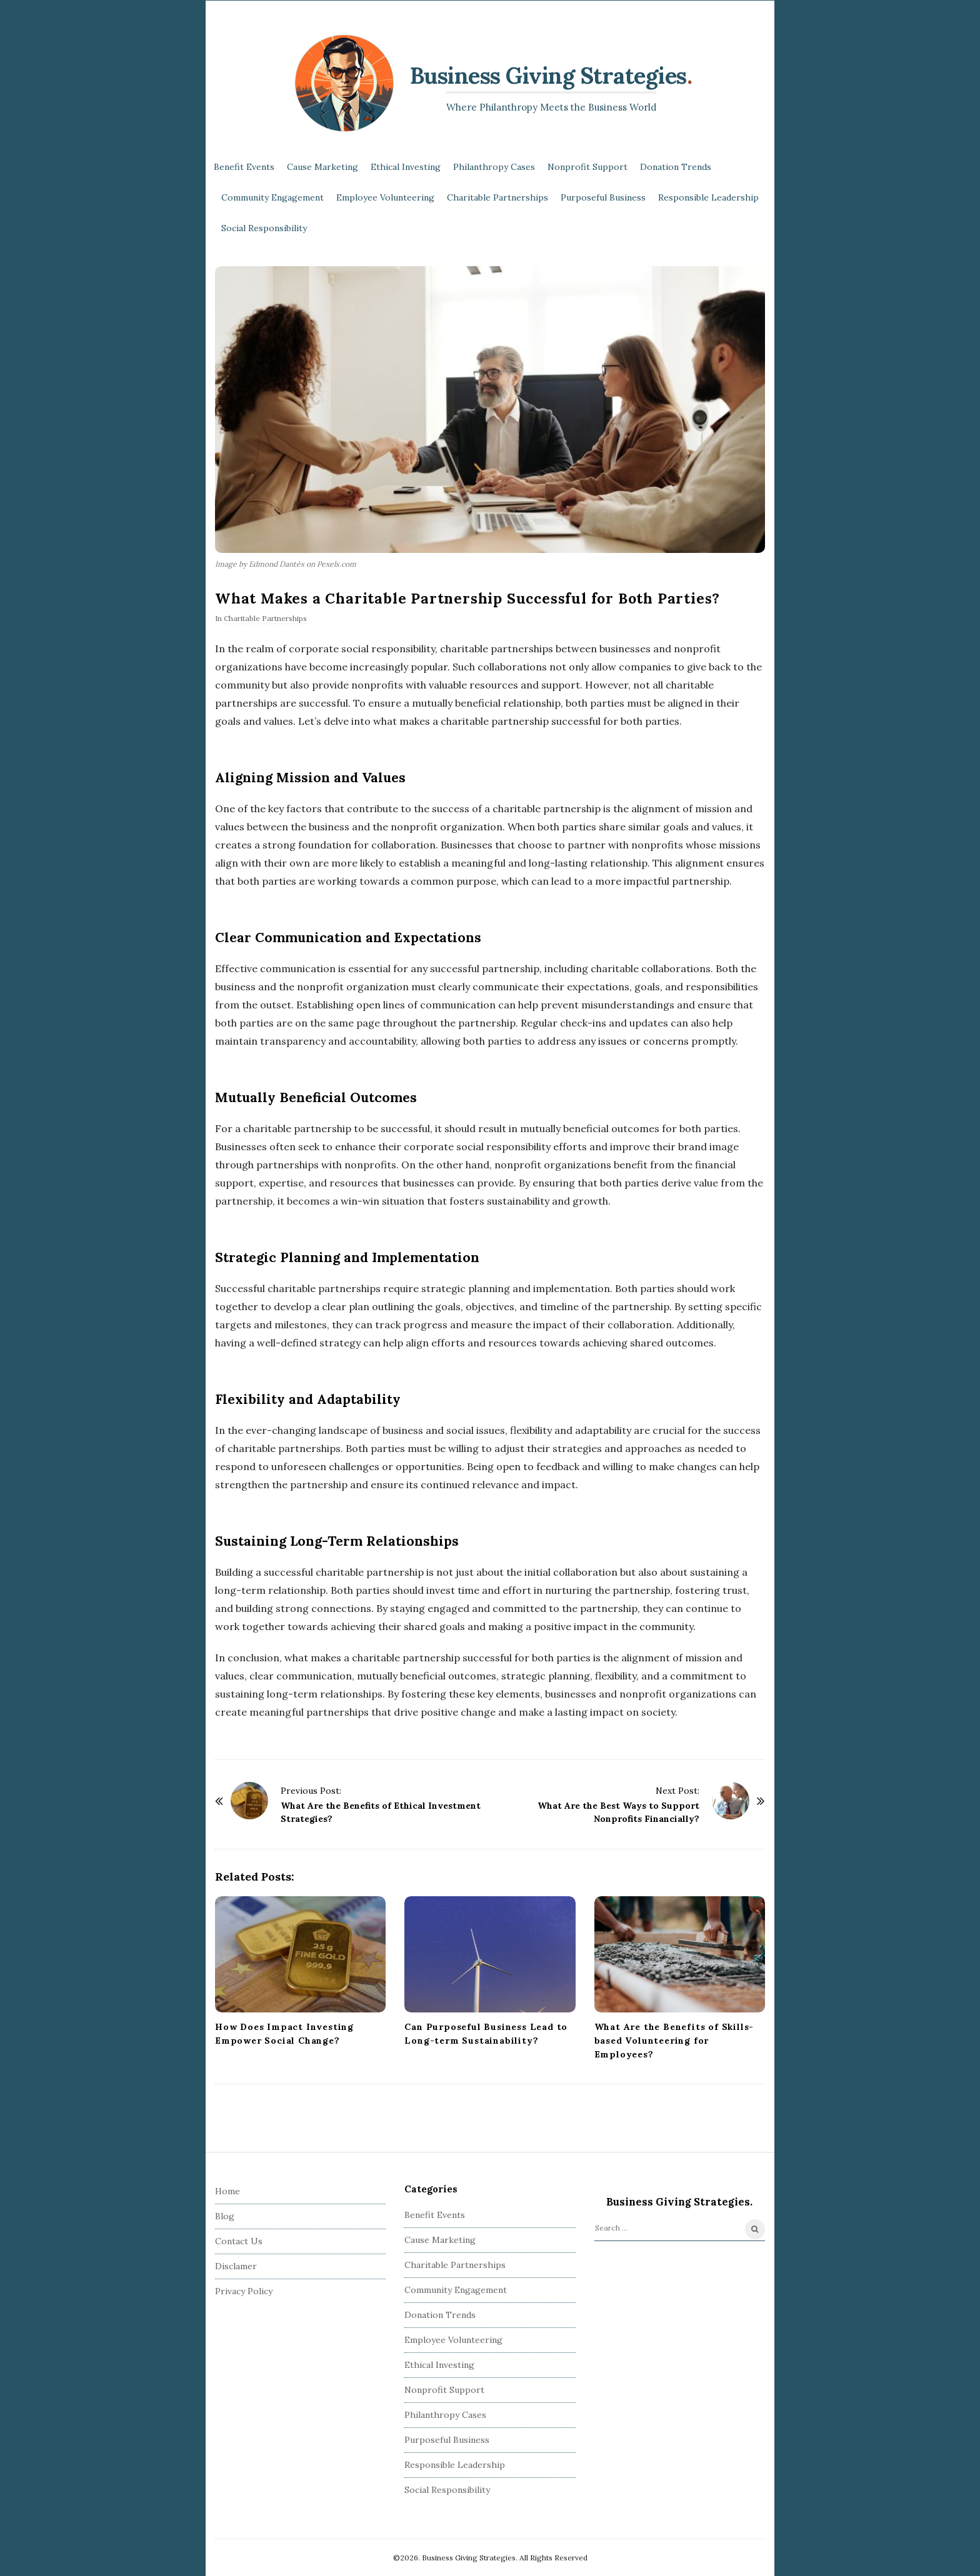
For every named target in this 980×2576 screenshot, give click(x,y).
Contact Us (238, 2241)
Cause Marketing (322, 166)
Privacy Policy (243, 2291)
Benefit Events (244, 166)
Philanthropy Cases (494, 166)
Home (227, 2191)
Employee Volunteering (385, 197)
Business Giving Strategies (548, 75)
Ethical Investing (406, 166)
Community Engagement (272, 197)
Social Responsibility (264, 228)
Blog (224, 2216)
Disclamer (236, 2266)
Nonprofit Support (588, 166)
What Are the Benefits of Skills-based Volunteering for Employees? (674, 2040)
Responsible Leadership (708, 197)
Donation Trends (675, 166)
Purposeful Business (603, 197)
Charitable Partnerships (497, 197)
